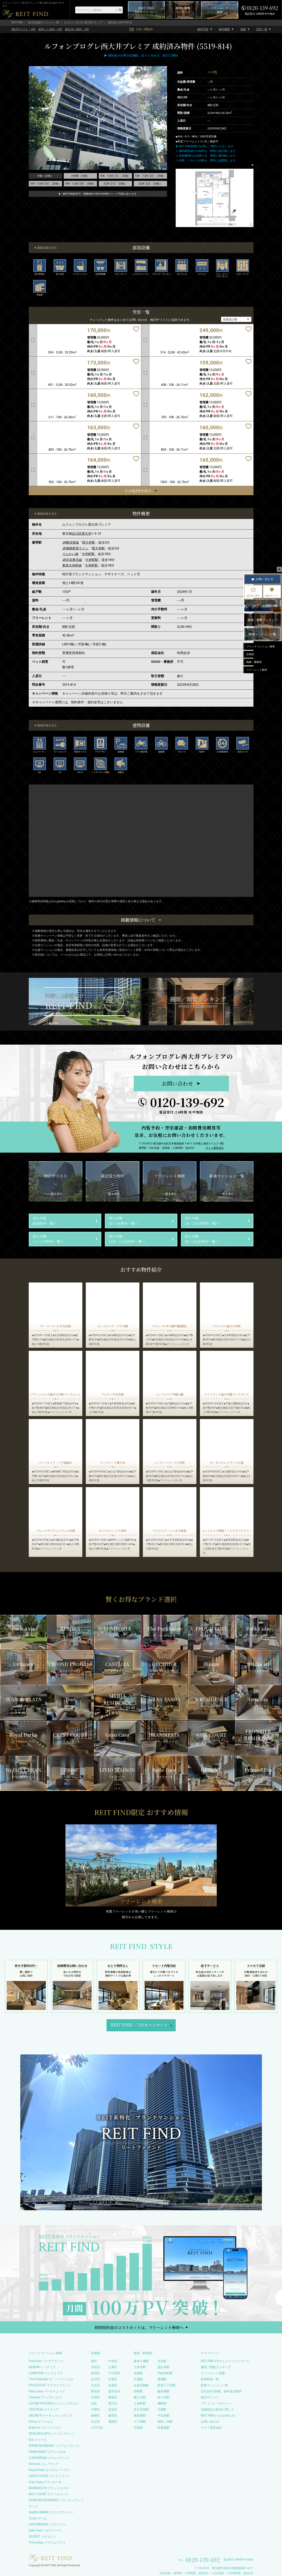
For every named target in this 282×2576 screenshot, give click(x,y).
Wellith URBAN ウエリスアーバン (51, 2512)
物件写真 (203, 29)
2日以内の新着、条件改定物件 (221, 2391)
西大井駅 (88, 542)
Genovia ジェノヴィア (44, 2464)
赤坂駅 (138, 2373)
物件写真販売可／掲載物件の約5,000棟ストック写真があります (100, 193)
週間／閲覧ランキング (216, 2367)
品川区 (77, 534)
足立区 (95, 2421)
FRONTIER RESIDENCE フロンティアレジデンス (56, 2503)
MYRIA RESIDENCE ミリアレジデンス (54, 2445)
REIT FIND (17, 22)
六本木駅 (140, 2367)
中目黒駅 (164, 2415)
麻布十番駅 (141, 2361)
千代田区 (114, 2373)
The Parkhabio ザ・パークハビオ (51, 2379)
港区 (94, 2361)
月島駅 (138, 2427)
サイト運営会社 (215, 1147)
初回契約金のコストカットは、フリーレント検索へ (138, 2327)
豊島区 (112, 2397)
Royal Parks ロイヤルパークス (49, 2470)
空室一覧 (261, 29)
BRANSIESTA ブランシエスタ (49, 2488)
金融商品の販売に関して (217, 2409)
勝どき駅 (140, 2397)
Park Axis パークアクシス (46, 2361)
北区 (94, 2403)
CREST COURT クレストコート (49, 2476)
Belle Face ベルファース (45, 2530)
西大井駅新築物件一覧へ (45, 1221)
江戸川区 (97, 2427)
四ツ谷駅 (164, 2397)
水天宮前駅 (141, 2409)
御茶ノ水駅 (165, 2421)
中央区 (112, 2361)
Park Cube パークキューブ (47, 2391)
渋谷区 (95, 2367)
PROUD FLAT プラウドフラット (50, 2385)
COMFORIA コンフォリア (46, 2373)
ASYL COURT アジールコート (49, 2494)
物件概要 (224, 29)
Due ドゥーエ (38, 2439)
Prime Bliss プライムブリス (47, 2542)
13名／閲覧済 (144, 29)
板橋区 (95, 2415)
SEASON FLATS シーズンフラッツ (52, 2433)
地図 (243, 29)
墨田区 (95, 2391)
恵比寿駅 (164, 2367)
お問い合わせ (177, 1083)
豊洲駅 (162, 2379)
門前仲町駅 (165, 2373)
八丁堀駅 (140, 2421)
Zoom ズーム (38, 2518)
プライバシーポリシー (216, 2403)
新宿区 (95, 2373)
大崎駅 (162, 2409)
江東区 (112, 2367)
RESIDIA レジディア (42, 2367)
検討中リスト (210, 2397)
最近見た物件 (253, 592)
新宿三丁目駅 (167, 2385)
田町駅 (138, 2391)
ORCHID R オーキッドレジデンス (51, 2415)
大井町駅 (88, 554)
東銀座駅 (140, 2415)
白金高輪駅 (141, 2385)
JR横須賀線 (70, 542)
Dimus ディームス (41, 2421)
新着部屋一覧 (210, 2379)
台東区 (112, 2385)
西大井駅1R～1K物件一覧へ (123, 1221)
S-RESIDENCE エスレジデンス (49, 2458)
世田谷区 (114, 2391)
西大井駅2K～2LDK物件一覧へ (202, 1221)
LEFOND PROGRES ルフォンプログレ (54, 2403)
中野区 (95, 2409)
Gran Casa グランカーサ (45, 2482)
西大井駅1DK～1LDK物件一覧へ (127, 1239)
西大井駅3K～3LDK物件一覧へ (202, 1239)
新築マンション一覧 (214, 2385)
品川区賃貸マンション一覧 (43, 22)
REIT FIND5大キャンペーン (139, 2024)
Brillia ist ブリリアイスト (45, 2427)
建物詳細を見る (47, 247)
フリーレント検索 (213, 2373)
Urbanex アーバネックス (45, 2397)
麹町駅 (162, 2403)
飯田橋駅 (164, 2391)
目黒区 (112, 2379)
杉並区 (112, 2409)
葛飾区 (112, 2421)
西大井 (86, 534)
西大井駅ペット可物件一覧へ (48, 1239)
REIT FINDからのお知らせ (218, 2415)
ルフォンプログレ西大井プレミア (83, 22)
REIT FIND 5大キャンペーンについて (225, 2361)
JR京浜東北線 (72, 560)
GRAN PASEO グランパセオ (47, 2451)
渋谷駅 (162, 2361)
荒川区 (112, 2403)
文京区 (95, 2385)
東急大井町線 (72, 565)
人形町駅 (140, 2403)
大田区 (95, 2397)
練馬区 (112, 2415)
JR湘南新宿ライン (75, 548)
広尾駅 (138, 2379)
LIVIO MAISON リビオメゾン (48, 2524)
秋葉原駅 (164, 2427)
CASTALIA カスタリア (44, 2409)
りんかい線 (70, 554)
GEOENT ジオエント (42, 2536)
